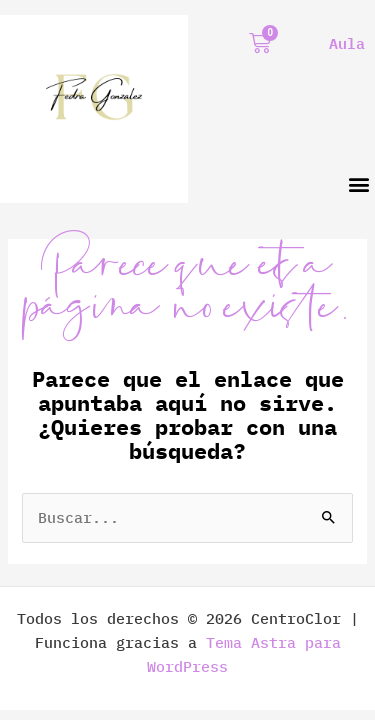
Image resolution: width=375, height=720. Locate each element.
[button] (358, 184)
